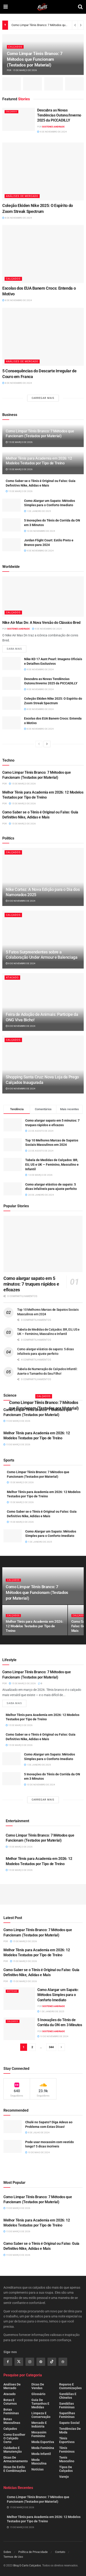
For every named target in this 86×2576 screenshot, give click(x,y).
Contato (60, 2552)
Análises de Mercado (22, 196)
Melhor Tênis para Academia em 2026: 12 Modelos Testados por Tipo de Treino (39, 460)
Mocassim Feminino (38, 2434)
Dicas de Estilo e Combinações (14, 2469)
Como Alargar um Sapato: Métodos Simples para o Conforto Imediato (58, 1995)
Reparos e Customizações (70, 2386)
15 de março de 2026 (19, 442)
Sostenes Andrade (53, 126)
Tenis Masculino (66, 2459)
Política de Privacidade (33, 2552)
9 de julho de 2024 (37, 2132)
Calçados (15, 46)
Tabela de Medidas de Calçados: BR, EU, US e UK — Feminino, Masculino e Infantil (52, 1164)
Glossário (38, 2394)
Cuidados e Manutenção (12, 2449)
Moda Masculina (39, 2461)
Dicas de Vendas (37, 2386)
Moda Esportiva (42, 2442)
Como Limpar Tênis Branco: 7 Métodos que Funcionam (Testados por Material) (35, 59)
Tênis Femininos (67, 2449)
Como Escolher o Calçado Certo (14, 2438)
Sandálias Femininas (67, 2405)
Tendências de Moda (70, 2430)
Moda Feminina (42, 2448)
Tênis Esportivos (67, 2440)
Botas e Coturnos (10, 2401)
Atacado (12, 977)
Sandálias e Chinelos (67, 2395)
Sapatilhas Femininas (67, 2415)
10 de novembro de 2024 (39, 531)
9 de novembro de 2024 (52, 131)
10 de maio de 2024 (37, 2152)
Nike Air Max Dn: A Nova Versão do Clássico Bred (41, 622)
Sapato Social (69, 2423)
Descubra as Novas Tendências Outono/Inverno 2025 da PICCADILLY (59, 115)
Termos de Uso (13, 2556)
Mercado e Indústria (39, 2424)
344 (51, 2047)
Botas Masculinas (11, 2421)
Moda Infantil (41, 2454)
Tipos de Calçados (66, 2469)
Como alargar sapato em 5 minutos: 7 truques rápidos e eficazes (31, 1284)
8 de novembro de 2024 (17, 218)
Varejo (64, 2476)
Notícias (12, 1991)
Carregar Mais (43, 398)
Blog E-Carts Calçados (27, 2565)
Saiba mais (14, 648)
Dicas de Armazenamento (15, 2459)
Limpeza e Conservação (40, 2415)
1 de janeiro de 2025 (37, 511)
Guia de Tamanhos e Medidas (40, 2403)
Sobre (7, 2552)
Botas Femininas (11, 2411)
